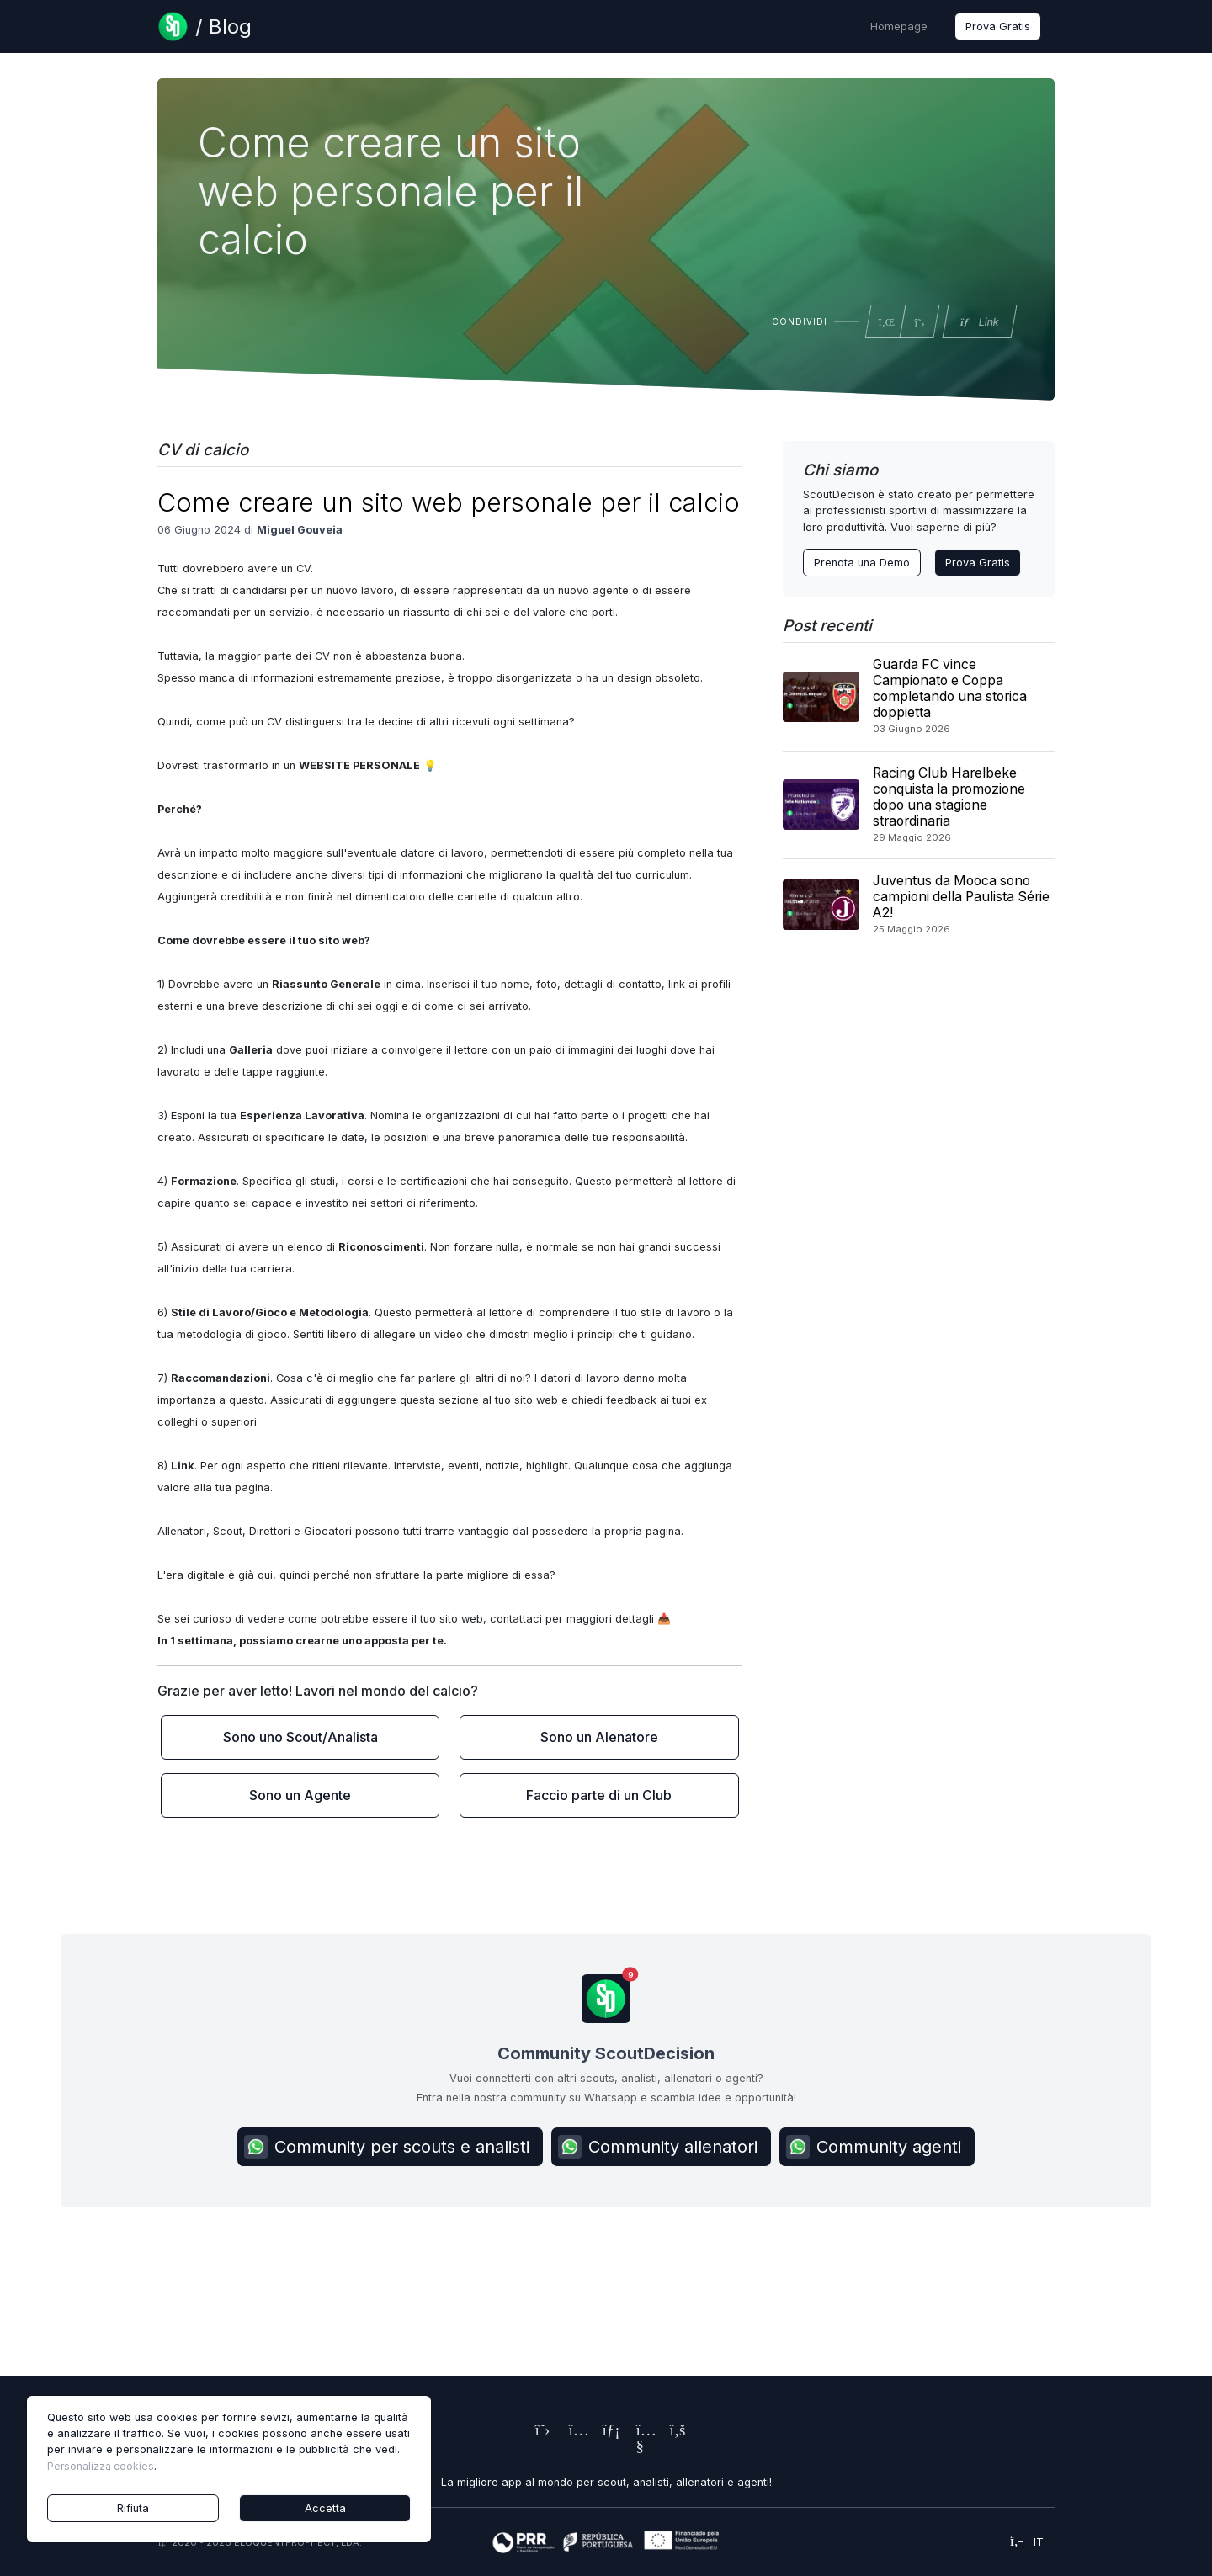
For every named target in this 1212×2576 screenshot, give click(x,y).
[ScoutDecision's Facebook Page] (673, 2431)
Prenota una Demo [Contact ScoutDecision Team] (862, 562)
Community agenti (873, 2147)
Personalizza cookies (100, 2466)
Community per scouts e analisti (386, 2147)
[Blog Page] (204, 26)
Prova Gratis (997, 26)
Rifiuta (133, 2508)
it (1027, 2542)
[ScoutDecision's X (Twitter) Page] (539, 2431)
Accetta (325, 2508)
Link (979, 321)
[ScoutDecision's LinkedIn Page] (606, 2431)
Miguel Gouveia (300, 529)
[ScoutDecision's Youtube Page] (639, 2447)
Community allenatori (658, 2147)
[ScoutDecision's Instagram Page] (572, 2431)
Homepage (899, 26)
